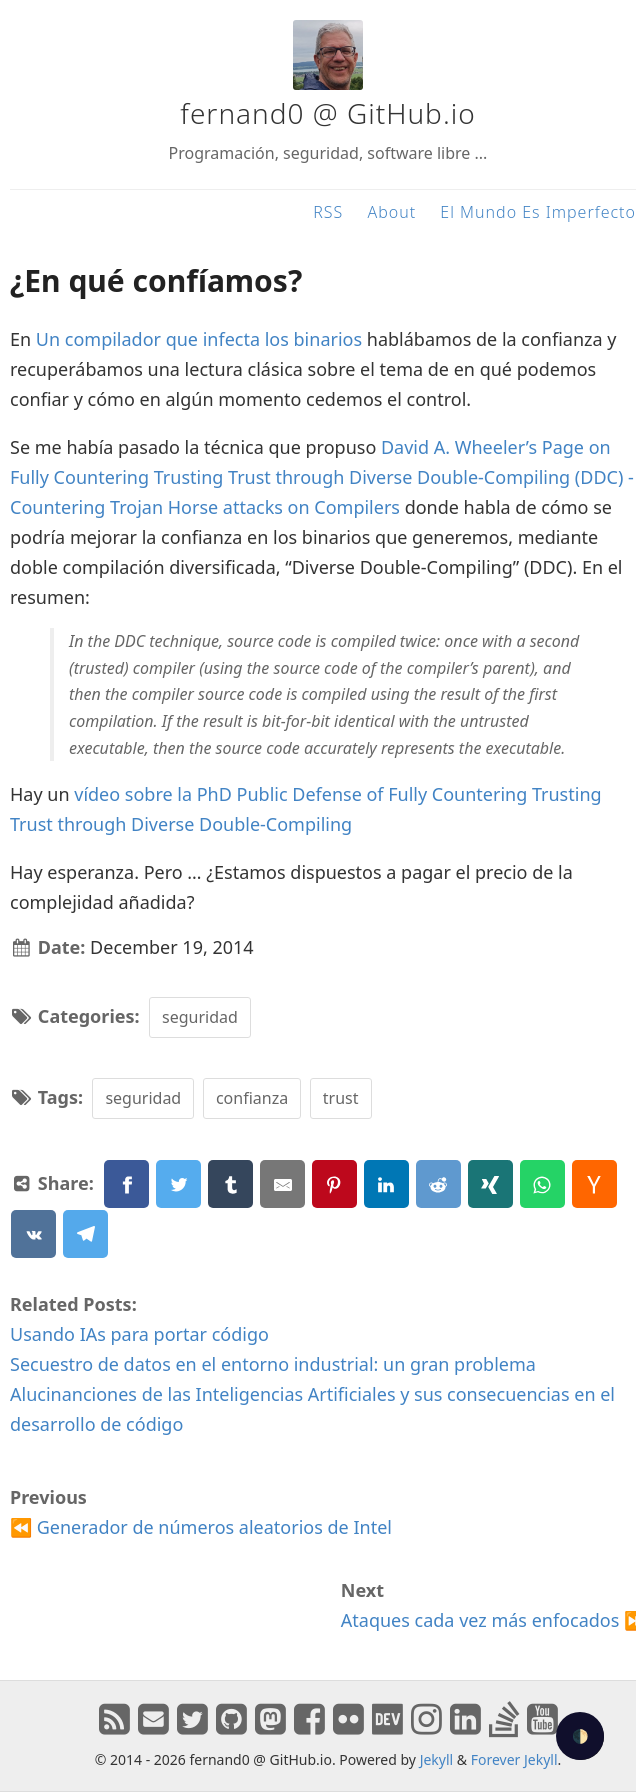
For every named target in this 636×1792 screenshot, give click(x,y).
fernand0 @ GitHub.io (327, 113)
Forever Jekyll (514, 1759)
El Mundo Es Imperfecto (538, 212)
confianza (252, 1098)
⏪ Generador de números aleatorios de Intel (201, 1527)
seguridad (200, 1017)
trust (341, 1098)
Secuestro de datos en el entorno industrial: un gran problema (273, 1364)
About (391, 212)
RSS (328, 212)
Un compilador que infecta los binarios (199, 339)
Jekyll (437, 1759)
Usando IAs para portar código (139, 1334)
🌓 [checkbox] (580, 1736)
